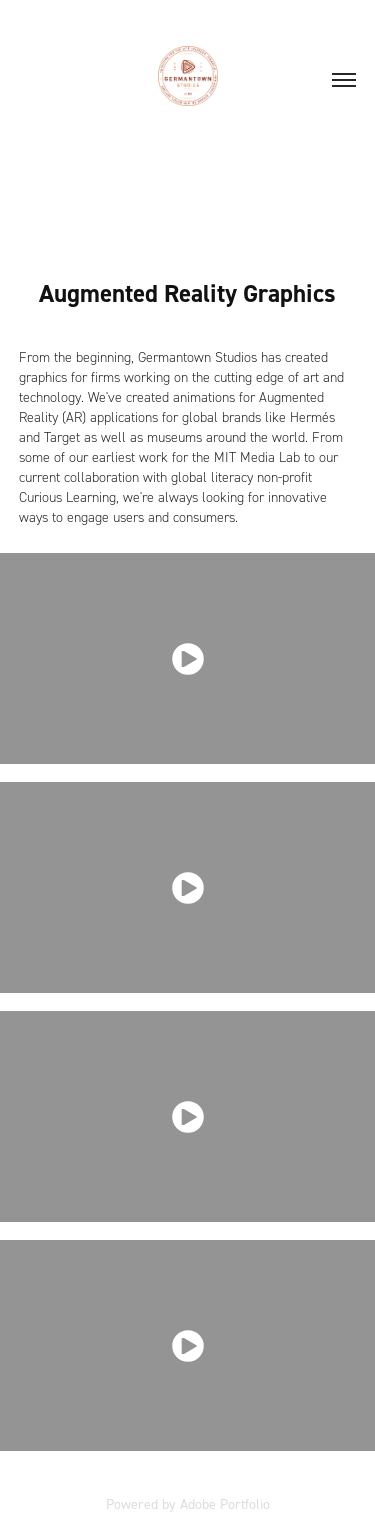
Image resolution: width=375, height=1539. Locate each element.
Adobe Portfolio (225, 1503)
